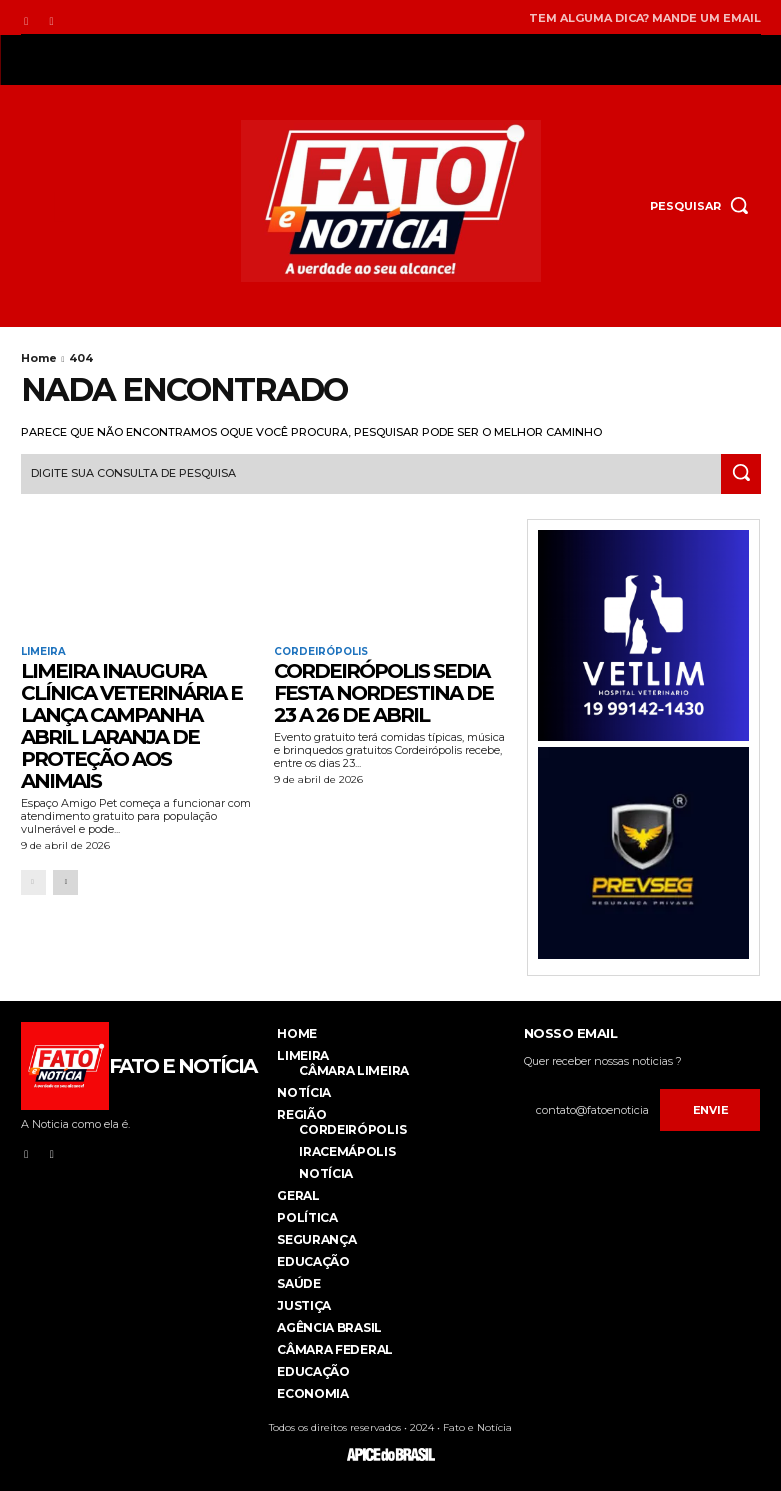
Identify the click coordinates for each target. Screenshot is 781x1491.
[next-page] (65, 882)
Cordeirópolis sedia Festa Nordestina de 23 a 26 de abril (383, 693)
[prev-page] (33, 882)
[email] (592, 1110)
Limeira (43, 652)
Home (39, 358)
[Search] (741, 474)
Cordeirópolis (321, 652)
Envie (711, 1110)
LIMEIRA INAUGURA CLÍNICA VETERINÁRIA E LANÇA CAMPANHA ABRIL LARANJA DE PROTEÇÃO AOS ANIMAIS (131, 726)
